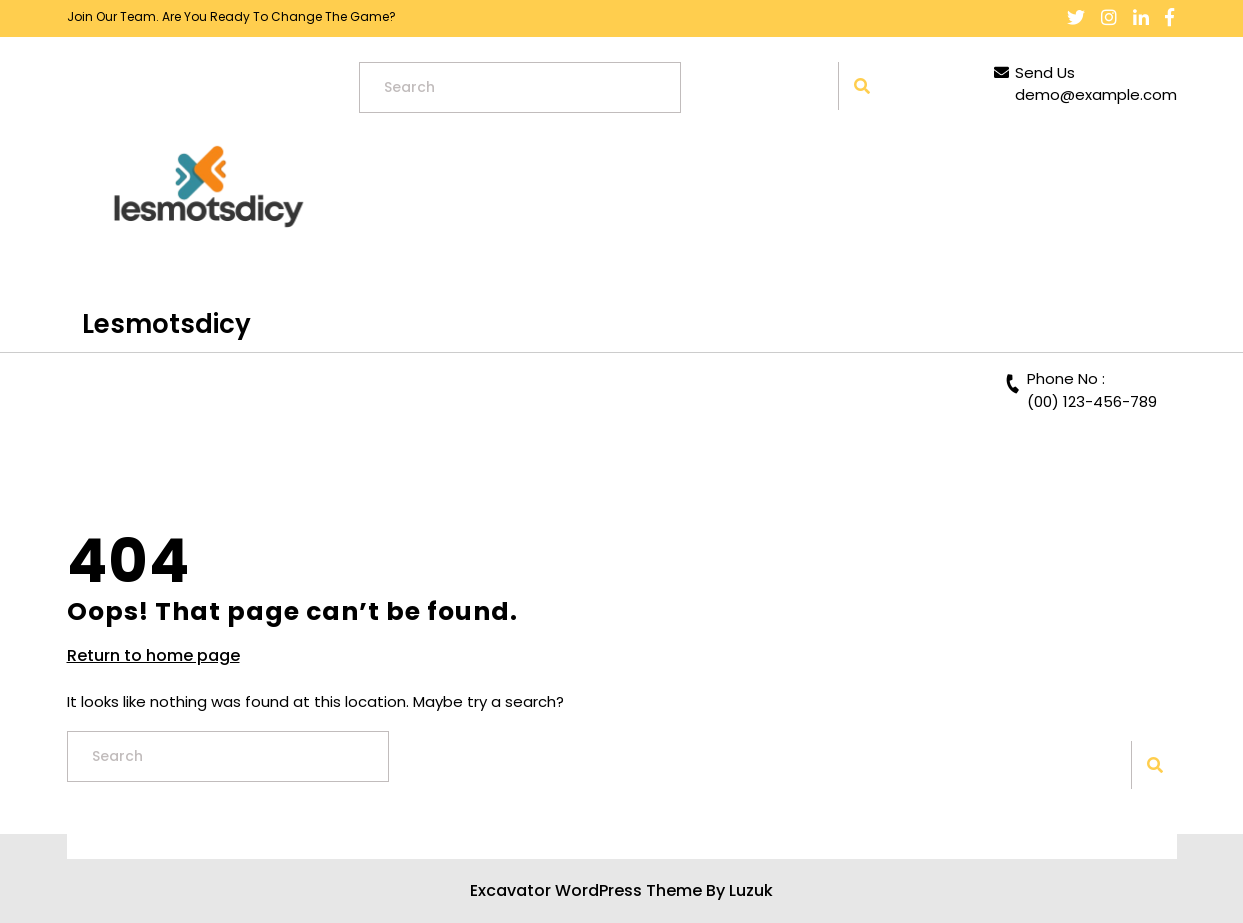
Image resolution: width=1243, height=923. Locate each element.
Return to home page (153, 656)
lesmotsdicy (166, 324)
